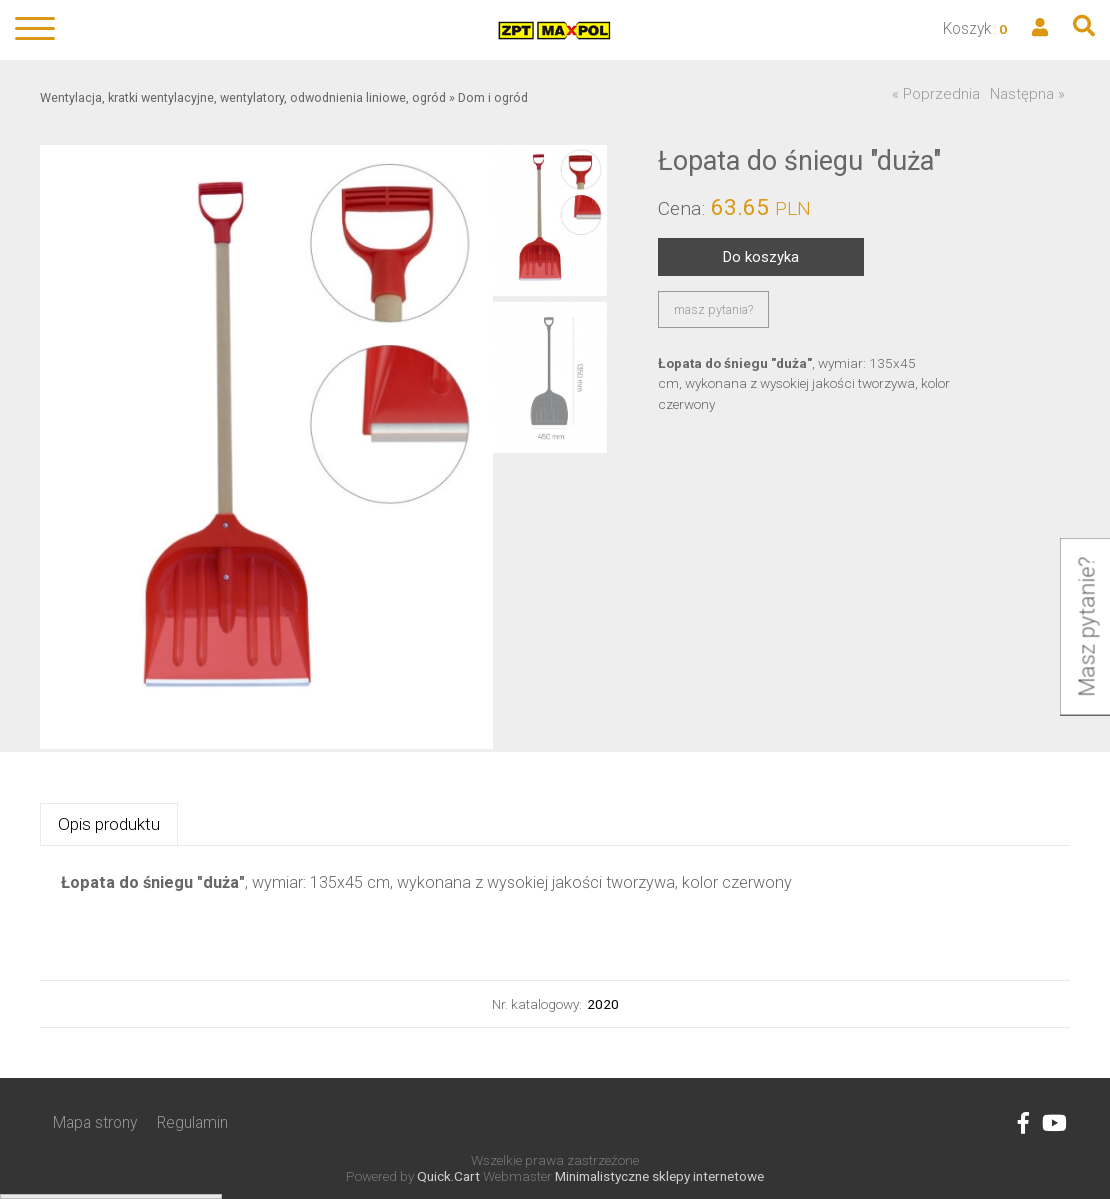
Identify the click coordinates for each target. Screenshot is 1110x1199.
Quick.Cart (448, 1176)
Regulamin (192, 1122)
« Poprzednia (936, 94)
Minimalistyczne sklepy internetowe (659, 1176)
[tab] (109, 824)
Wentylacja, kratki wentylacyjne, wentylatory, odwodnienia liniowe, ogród (243, 97)
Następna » (1027, 94)
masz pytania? (713, 309)
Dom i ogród (493, 97)
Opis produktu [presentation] (109, 824)
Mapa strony (95, 1122)
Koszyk (967, 28)
